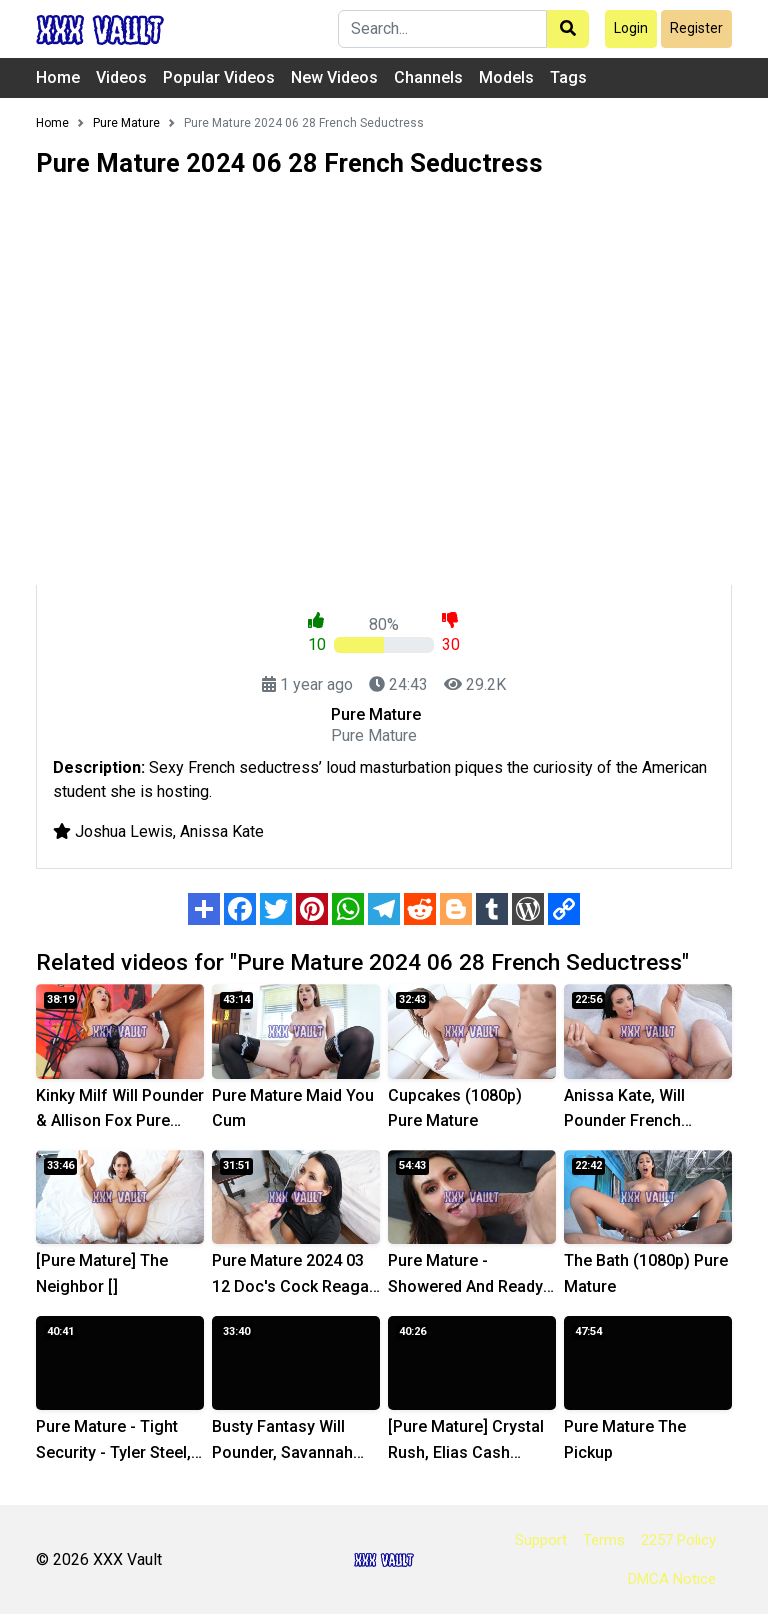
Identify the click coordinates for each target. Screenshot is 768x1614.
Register (696, 28)
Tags (568, 77)
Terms (604, 1540)
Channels (428, 77)
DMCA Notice (672, 1579)
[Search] (442, 29)
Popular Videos (219, 77)
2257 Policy (678, 1540)
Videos (121, 77)
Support (541, 1540)
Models (506, 77)
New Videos (334, 77)
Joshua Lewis (124, 831)
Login (631, 28)
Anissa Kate (222, 831)
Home (58, 77)
